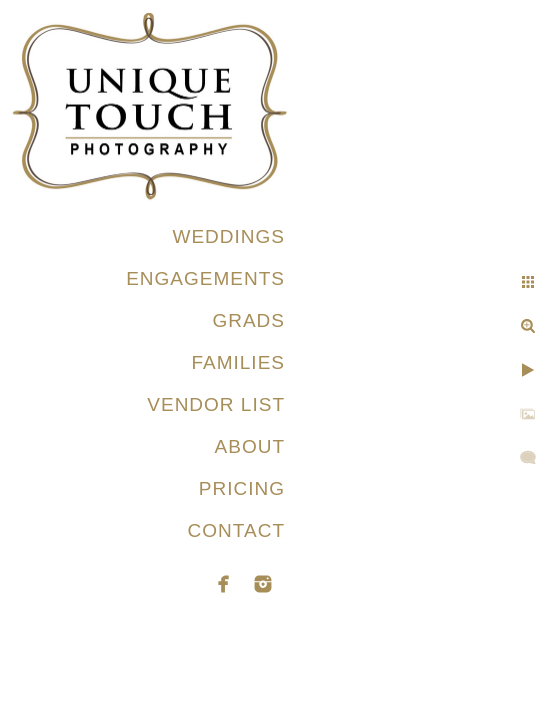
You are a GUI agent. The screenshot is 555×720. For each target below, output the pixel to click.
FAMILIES (238, 362)
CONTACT (236, 530)
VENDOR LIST (216, 404)
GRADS (248, 320)
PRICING (242, 488)
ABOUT (250, 446)
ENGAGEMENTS (205, 278)
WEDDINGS (229, 236)
